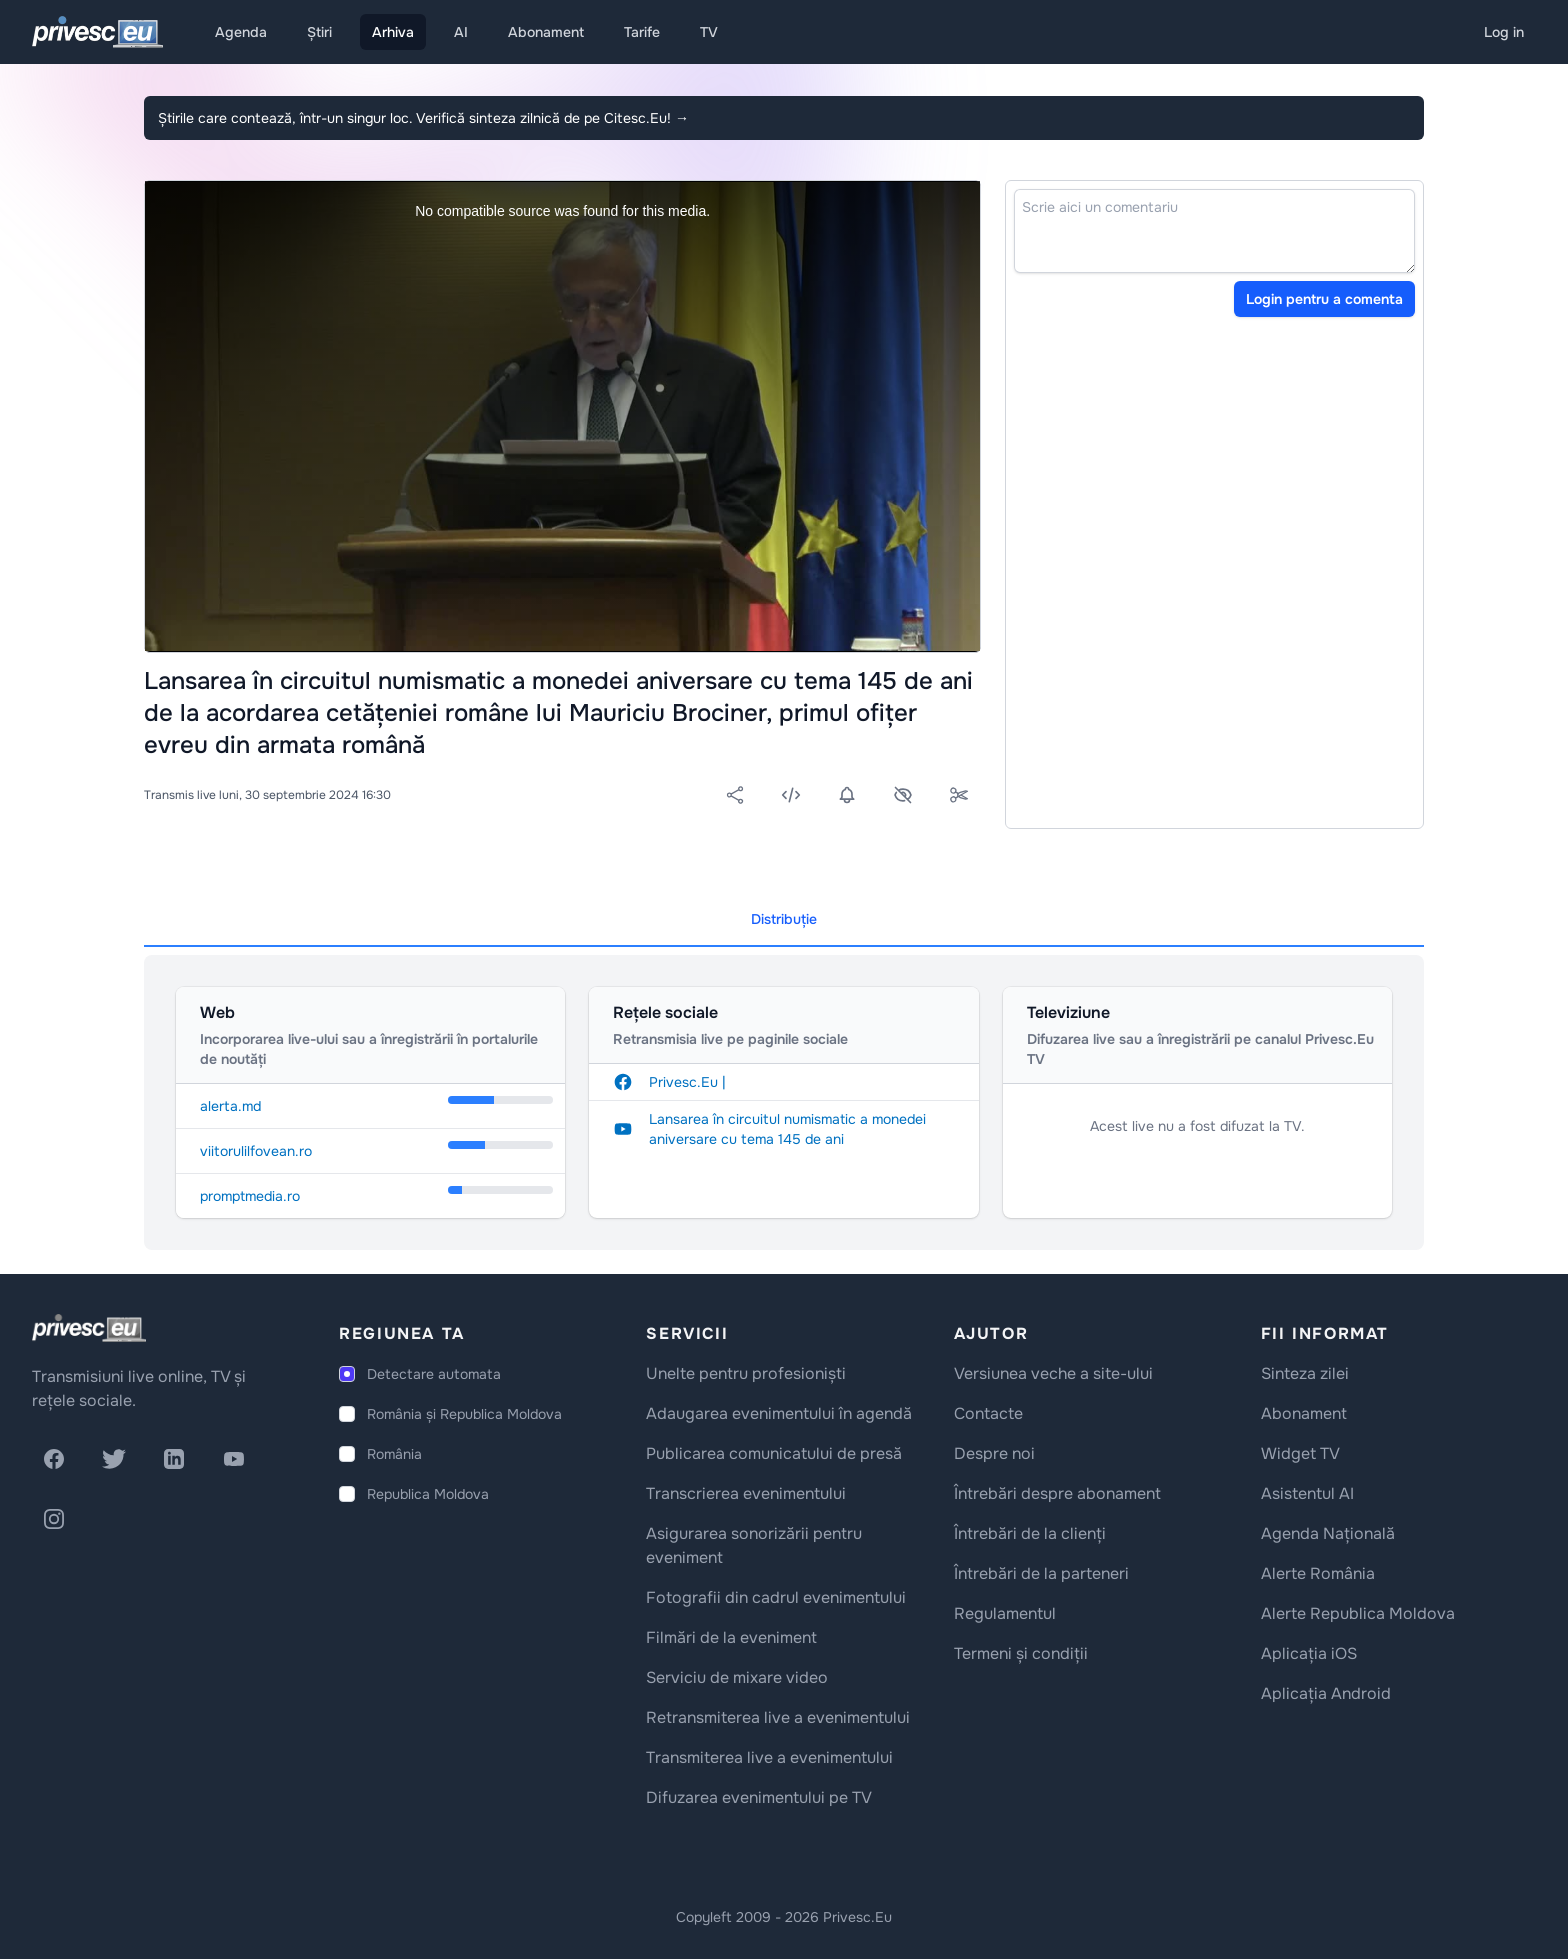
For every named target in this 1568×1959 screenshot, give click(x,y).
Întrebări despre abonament (1057, 1493)
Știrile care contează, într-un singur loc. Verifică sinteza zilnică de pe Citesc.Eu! (423, 118)
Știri (319, 32)
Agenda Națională (1328, 1533)
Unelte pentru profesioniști (746, 1373)
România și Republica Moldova (464, 1414)
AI (461, 32)
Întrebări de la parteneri (1041, 1573)
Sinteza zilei (1305, 1373)
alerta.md (230, 1106)
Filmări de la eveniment (731, 1637)
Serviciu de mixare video (737, 1677)
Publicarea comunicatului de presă (774, 1453)
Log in (1504, 32)
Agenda (241, 32)
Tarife (642, 32)
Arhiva (393, 32)
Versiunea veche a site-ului (1053, 1373)
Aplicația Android (1326, 1693)
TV (709, 32)
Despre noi (994, 1453)
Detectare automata (434, 1374)
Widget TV (1300, 1453)
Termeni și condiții (1021, 1653)
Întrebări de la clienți (1030, 1533)
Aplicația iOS (1309, 1653)
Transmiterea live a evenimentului (769, 1757)
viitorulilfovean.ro (256, 1151)
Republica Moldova (428, 1494)
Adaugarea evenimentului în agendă (779, 1413)
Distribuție (784, 919)
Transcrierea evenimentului (746, 1493)
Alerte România (1318, 1573)
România (394, 1454)
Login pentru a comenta (1324, 299)
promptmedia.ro (250, 1196)
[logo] (89, 1328)
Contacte (988, 1413)
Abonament (546, 32)
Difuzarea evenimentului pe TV (759, 1797)
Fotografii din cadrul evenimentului (776, 1597)
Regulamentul (1005, 1613)
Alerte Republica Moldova (1358, 1613)
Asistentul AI (1307, 1493)
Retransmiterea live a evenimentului (778, 1717)
